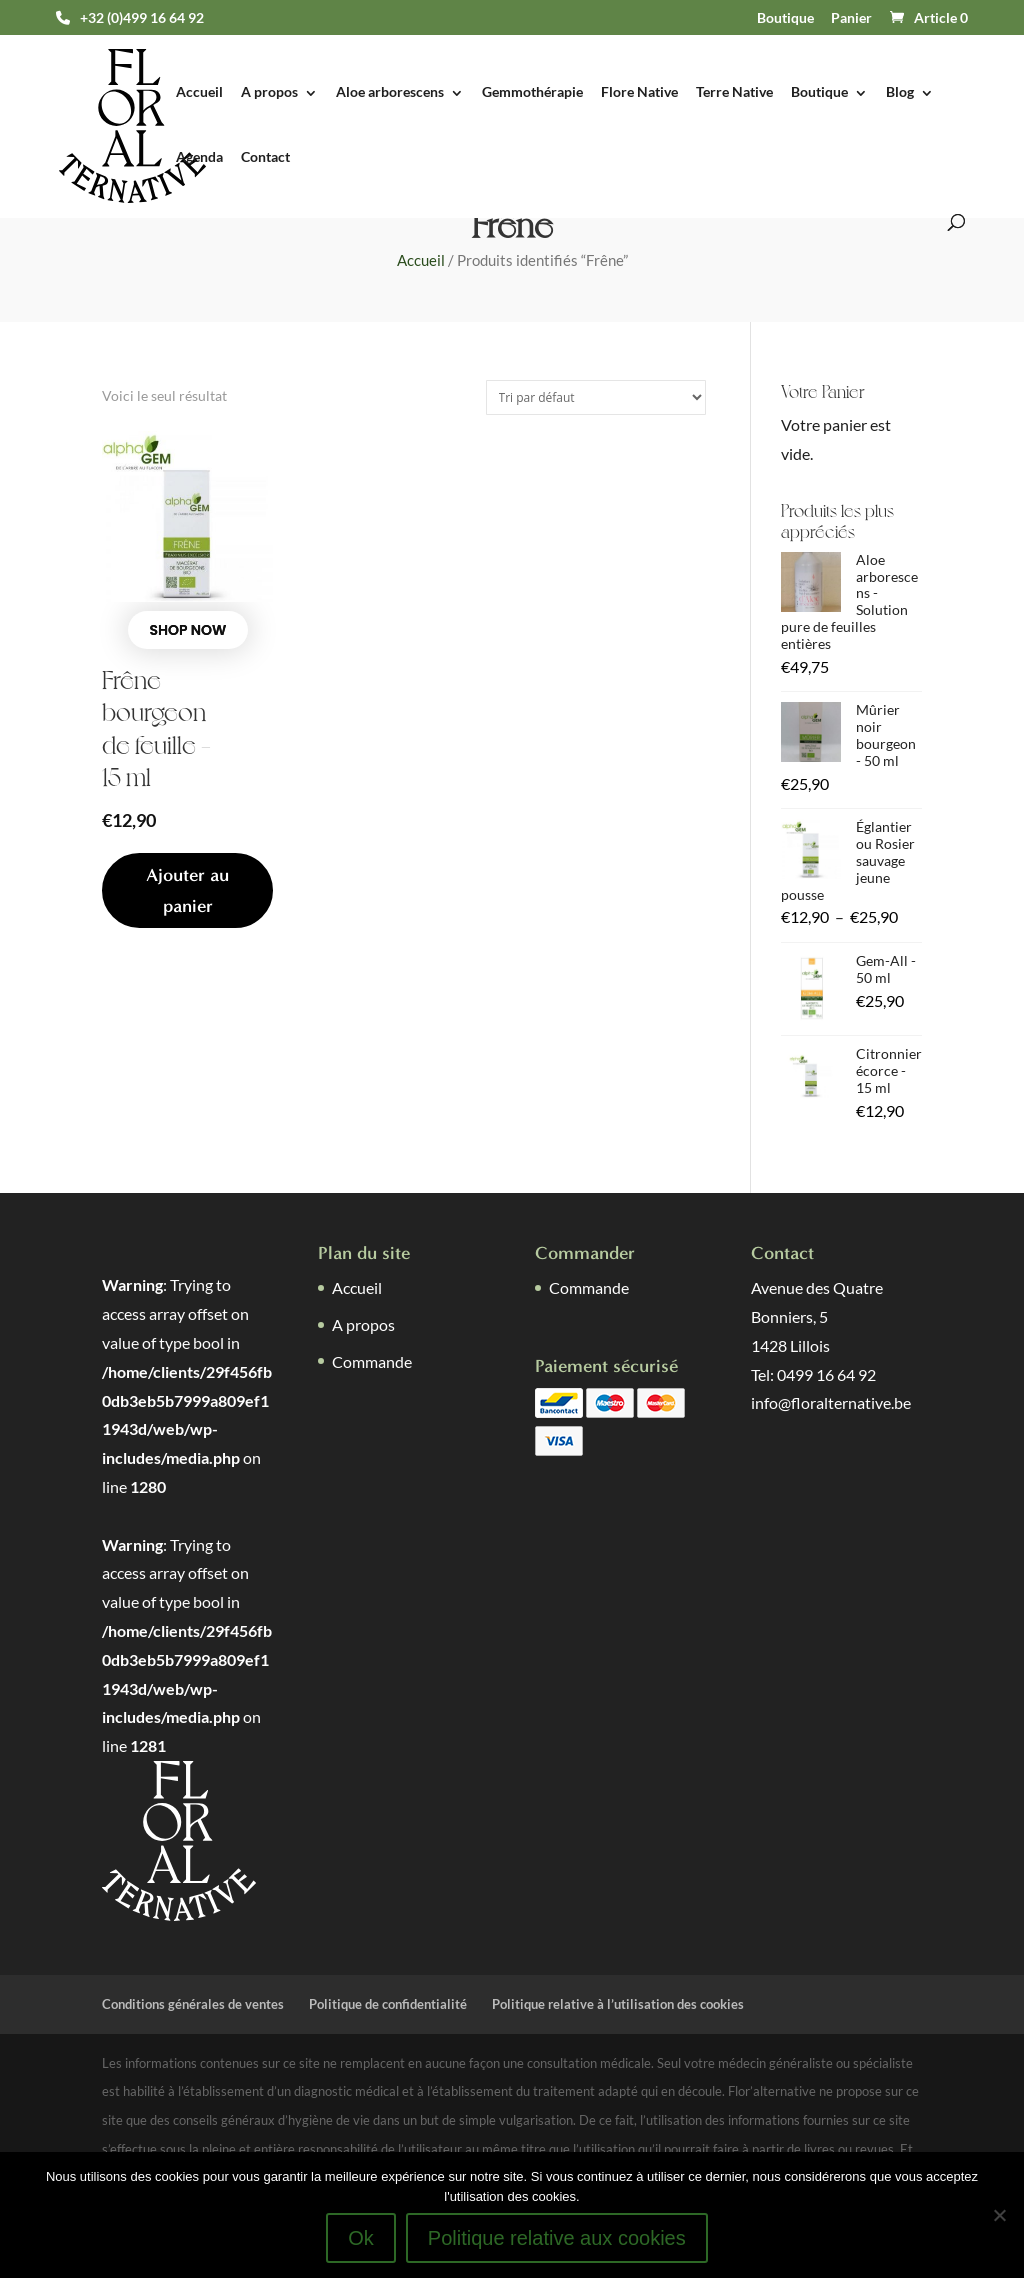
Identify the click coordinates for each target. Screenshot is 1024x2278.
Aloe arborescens (390, 92)
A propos (269, 92)
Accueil (199, 92)
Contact (265, 157)
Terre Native (734, 92)
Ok (361, 2238)
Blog (900, 92)
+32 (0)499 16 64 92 (142, 18)
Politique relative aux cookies (557, 2238)
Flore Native (639, 92)
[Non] (999, 2215)
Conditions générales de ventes (193, 2004)
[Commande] (596, 397)
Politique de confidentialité (388, 2004)
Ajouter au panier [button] (187, 890)
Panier (851, 18)
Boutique (785, 18)
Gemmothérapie (532, 92)
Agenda (199, 157)
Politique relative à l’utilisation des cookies (618, 2004)
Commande (372, 1361)
